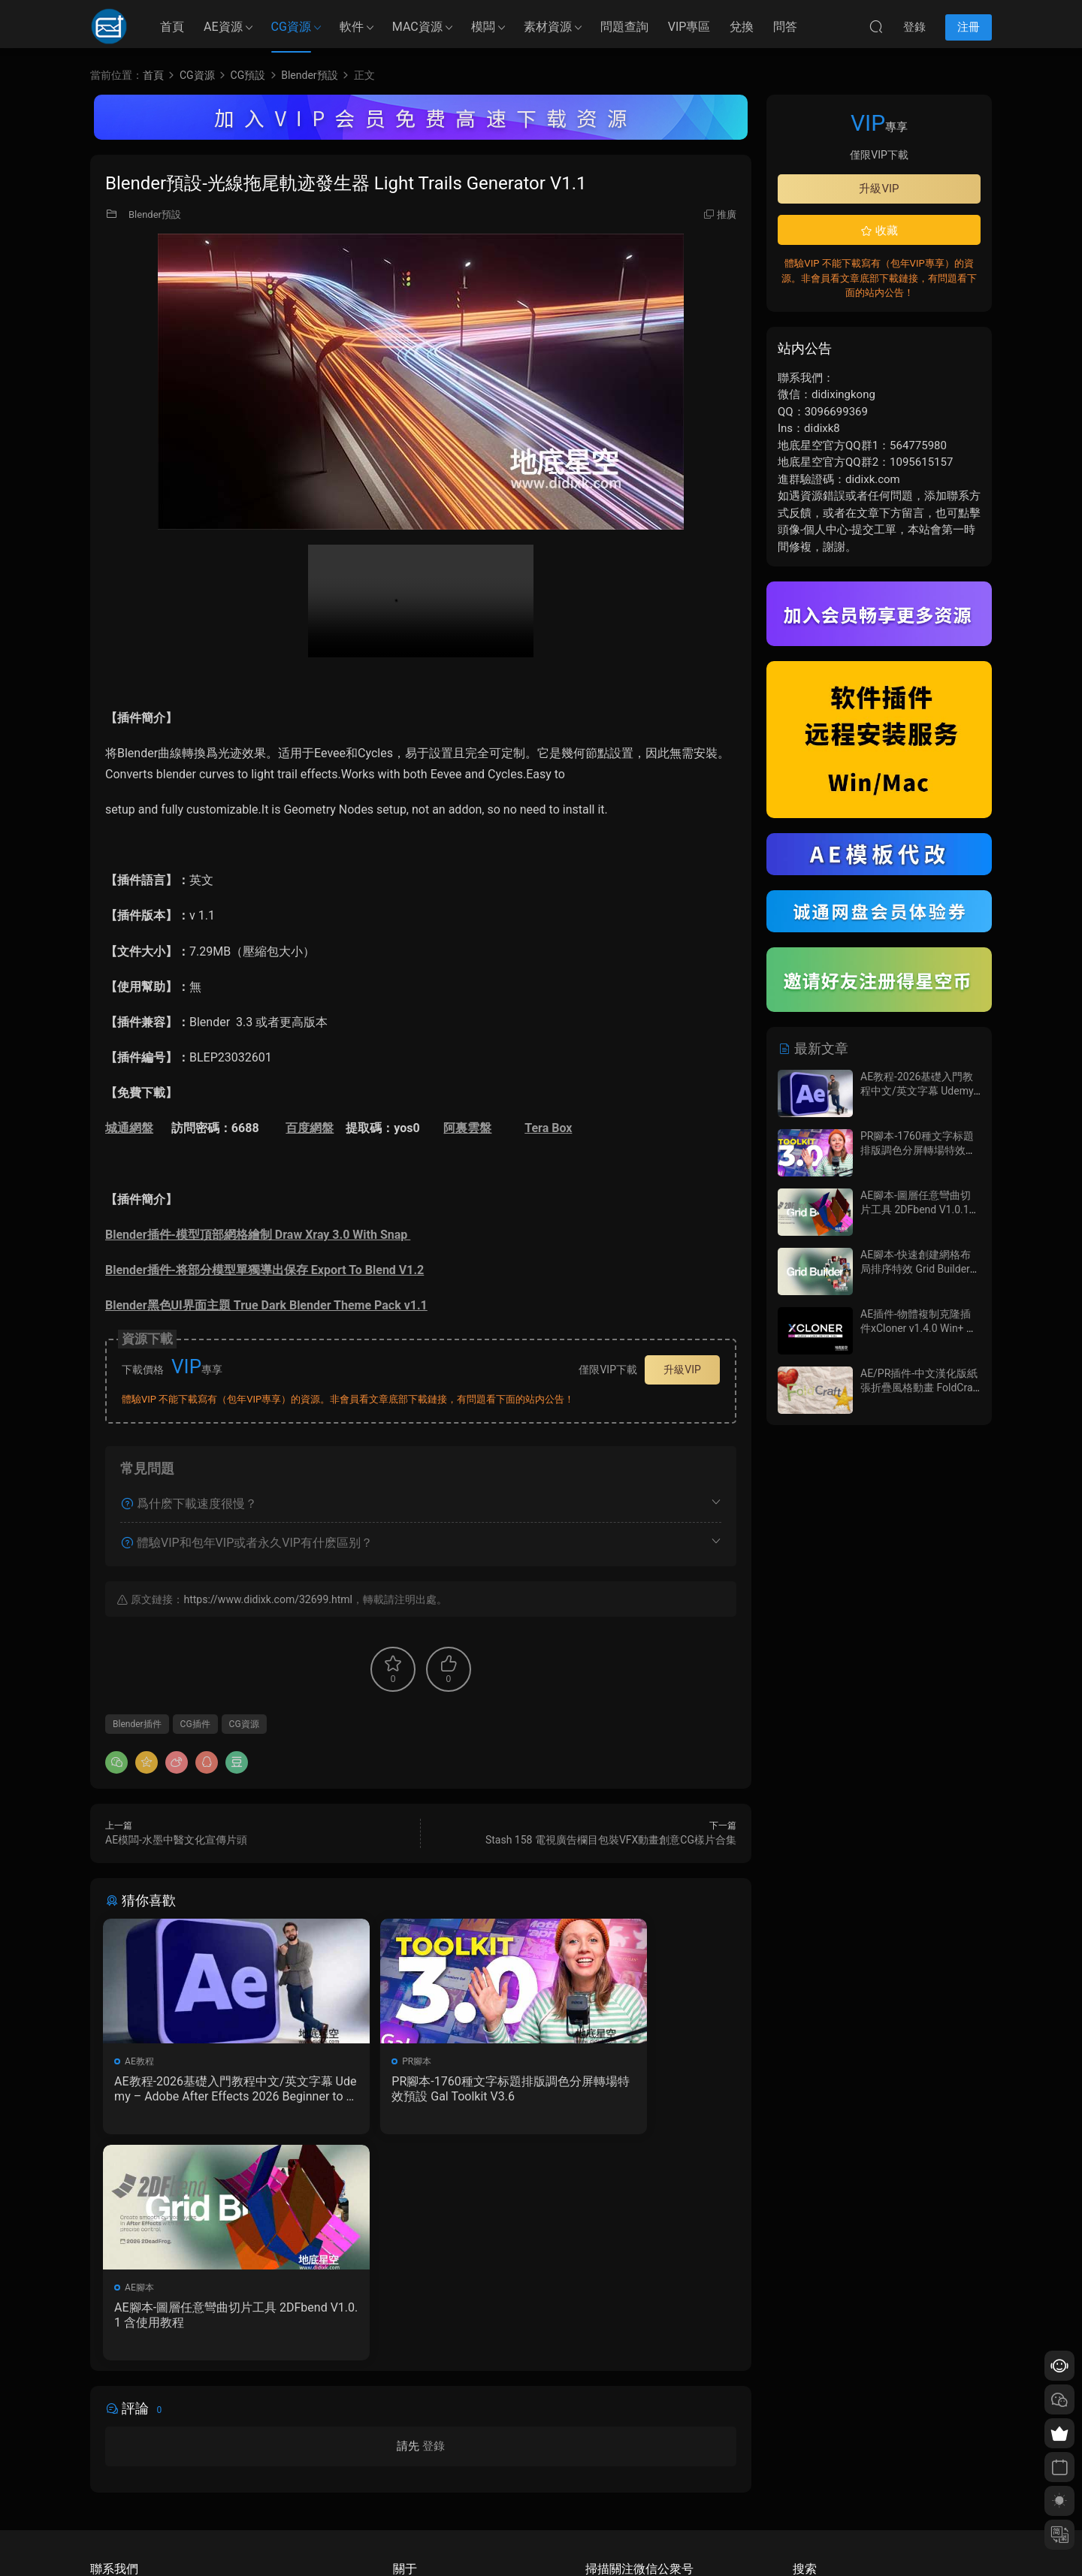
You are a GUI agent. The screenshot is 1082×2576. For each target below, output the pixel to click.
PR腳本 (357, 2061)
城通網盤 (129, 1128)
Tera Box (548, 1128)
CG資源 (291, 27)
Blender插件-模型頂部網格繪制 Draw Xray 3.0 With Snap (257, 1235)
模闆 (483, 27)
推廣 (726, 214)
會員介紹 (411, 2453)
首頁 (172, 27)
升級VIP (682, 1369)
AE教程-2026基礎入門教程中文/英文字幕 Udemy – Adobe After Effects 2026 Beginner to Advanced (204, 2089)
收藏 (879, 230)
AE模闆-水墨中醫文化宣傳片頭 (176, 1840)
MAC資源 (417, 27)
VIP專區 (689, 27)
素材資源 (548, 27)
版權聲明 (411, 2475)
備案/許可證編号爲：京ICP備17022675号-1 (541, 2539)
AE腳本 (572, 2061)
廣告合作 (411, 2497)
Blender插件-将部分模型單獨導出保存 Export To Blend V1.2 (264, 1270)
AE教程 (141, 2061)
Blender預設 (154, 214)
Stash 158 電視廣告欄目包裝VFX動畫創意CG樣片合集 (610, 1840)
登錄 (433, 2224)
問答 (785, 27)
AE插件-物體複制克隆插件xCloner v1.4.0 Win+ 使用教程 (918, 1328)
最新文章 (813, 1048)
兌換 (742, 27)
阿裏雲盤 (467, 1128)
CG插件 (195, 1724)
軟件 (352, 27)
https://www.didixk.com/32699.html (267, 1599)
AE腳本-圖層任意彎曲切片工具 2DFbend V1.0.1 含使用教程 (633, 2088)
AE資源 (223, 27)
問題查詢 (624, 27)
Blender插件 (137, 1724)
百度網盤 (310, 1128)
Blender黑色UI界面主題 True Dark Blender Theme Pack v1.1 (266, 1305)
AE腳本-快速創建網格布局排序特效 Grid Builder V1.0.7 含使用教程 (915, 1269)
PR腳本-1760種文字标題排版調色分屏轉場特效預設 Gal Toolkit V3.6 (420, 2089)
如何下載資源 (420, 2432)
